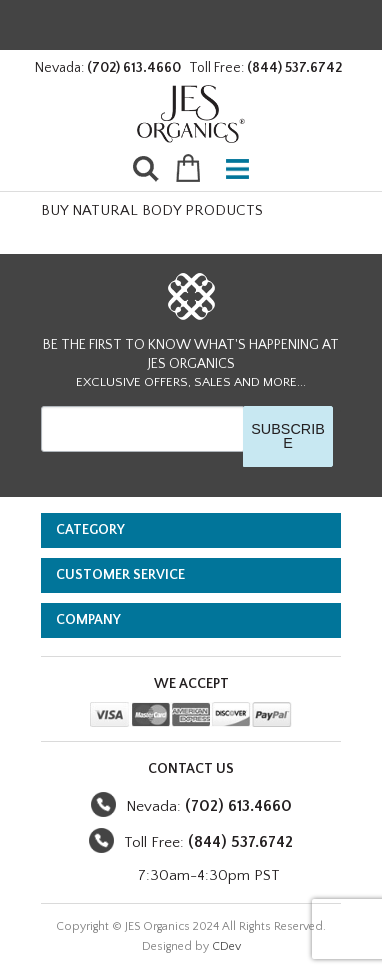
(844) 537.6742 (294, 68)
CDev (226, 946)
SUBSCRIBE (288, 436)
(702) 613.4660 (134, 68)
